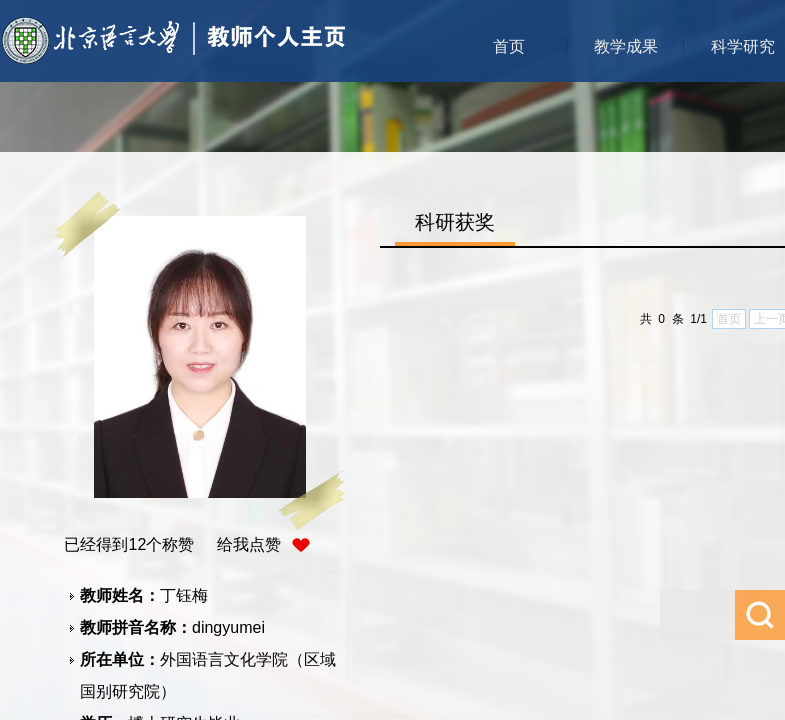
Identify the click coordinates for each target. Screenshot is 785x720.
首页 (509, 46)
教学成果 (626, 46)
